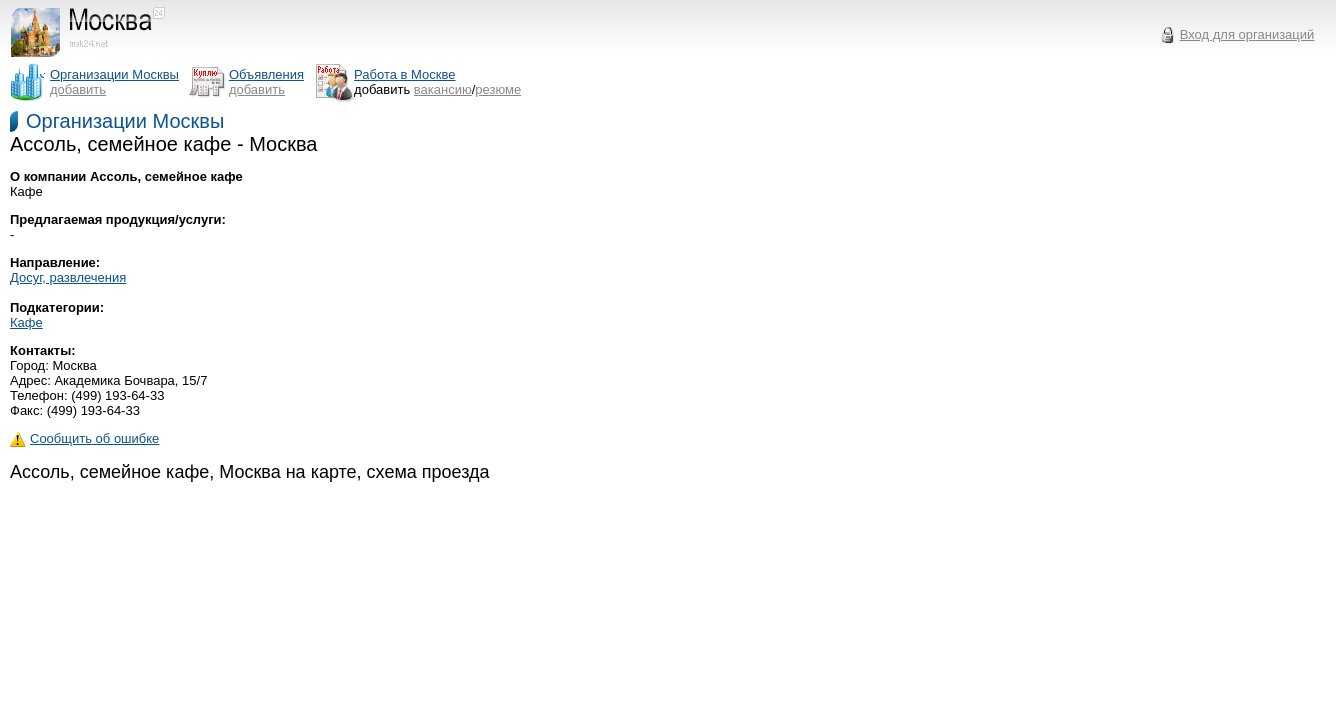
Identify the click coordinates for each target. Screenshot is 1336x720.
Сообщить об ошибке (84, 438)
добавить (78, 89)
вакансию (443, 89)
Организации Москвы (125, 121)
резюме (498, 89)
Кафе (26, 322)
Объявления (266, 74)
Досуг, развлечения (68, 277)
